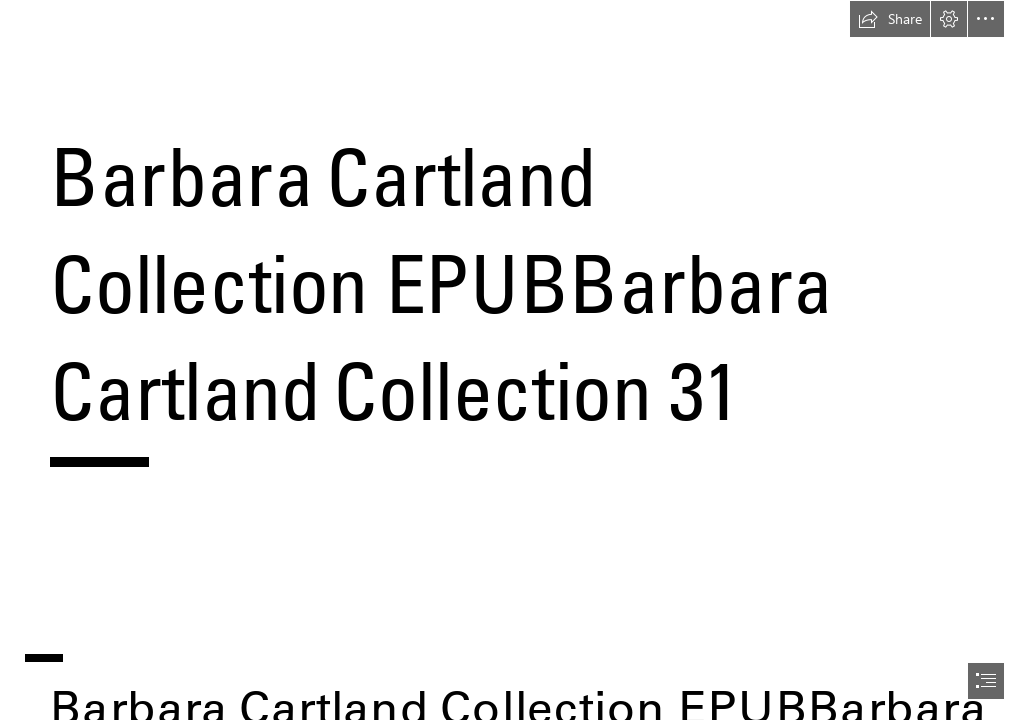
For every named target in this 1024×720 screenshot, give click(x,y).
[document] (512, 360)
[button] (890, 19)
